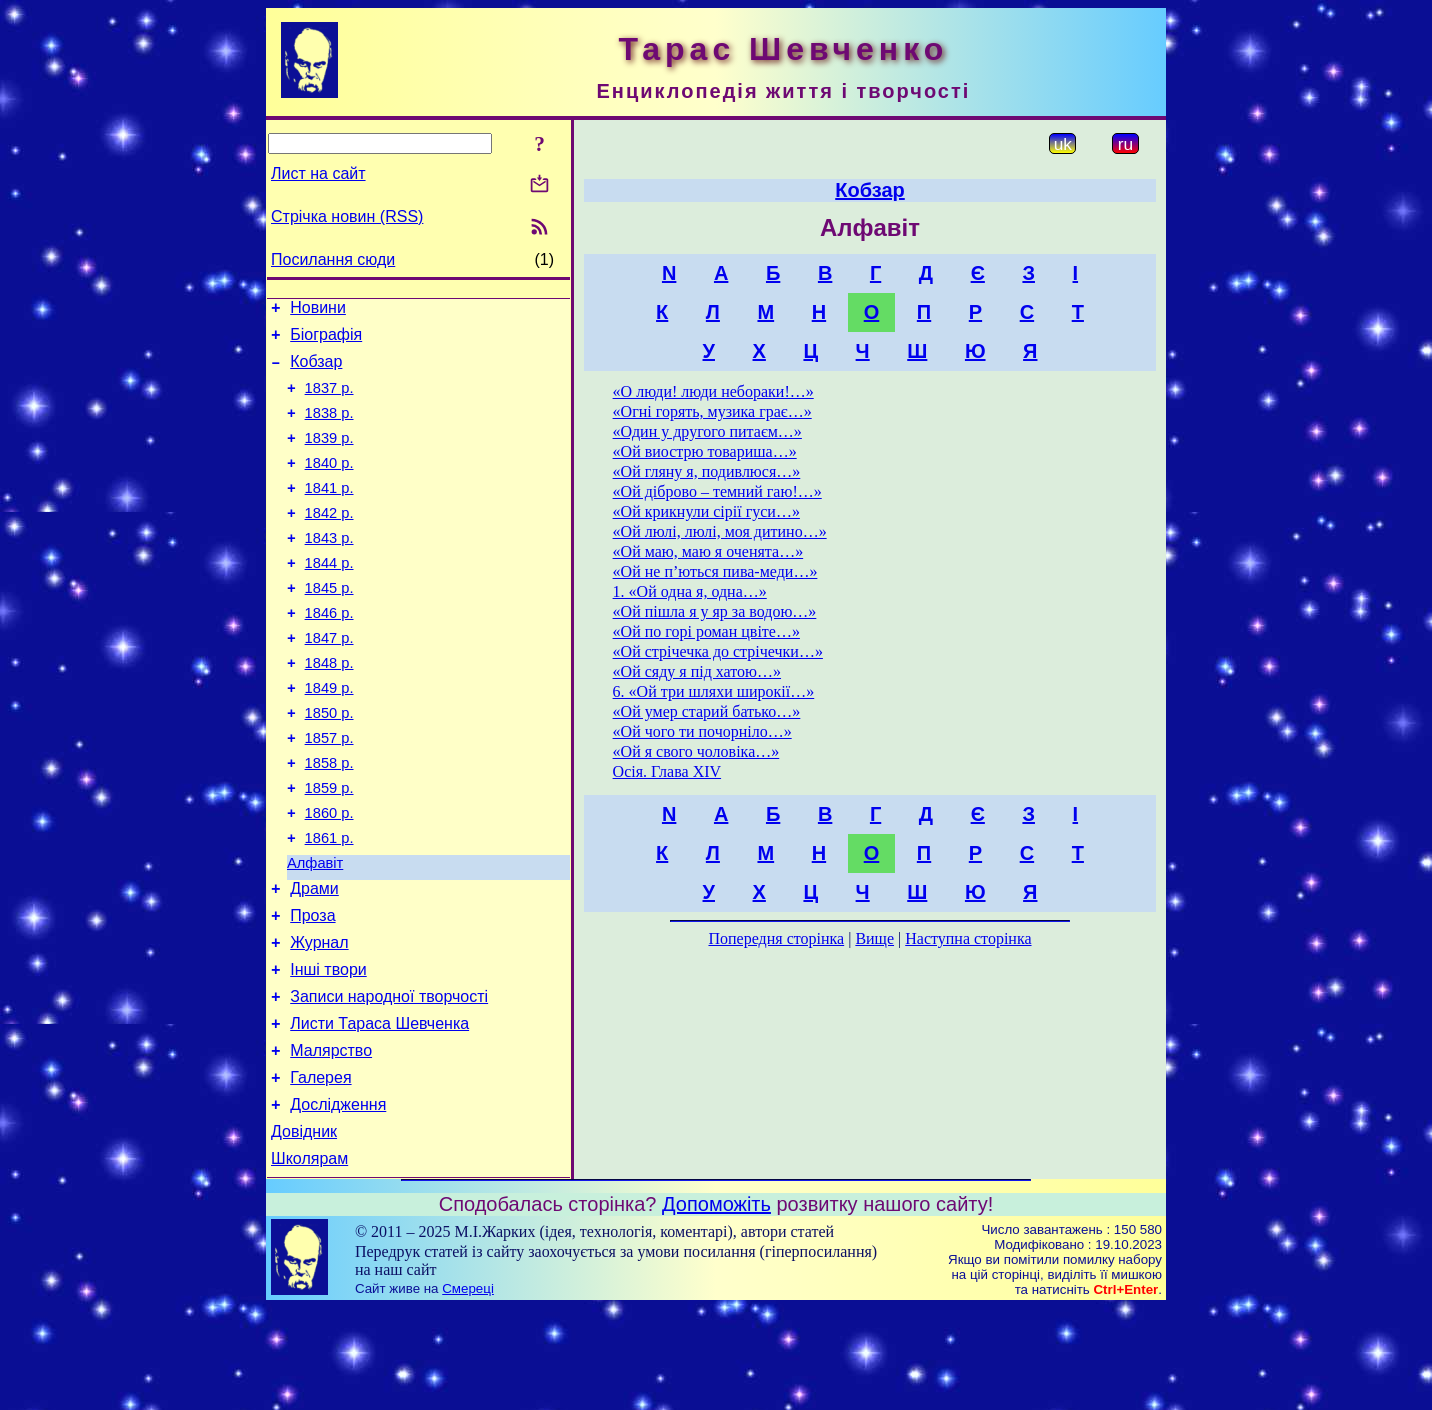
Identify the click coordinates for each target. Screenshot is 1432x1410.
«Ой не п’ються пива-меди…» (715, 571)
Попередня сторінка (776, 938)
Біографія (326, 340)
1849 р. (329, 736)
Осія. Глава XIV (667, 771)
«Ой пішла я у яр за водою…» (715, 611)
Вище (874, 938)
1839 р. (329, 456)
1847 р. (329, 680)
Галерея (320, 1170)
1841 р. (329, 512)
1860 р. (329, 876)
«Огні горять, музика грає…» (712, 411)
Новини (318, 310)
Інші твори (328, 1050)
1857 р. (329, 792)
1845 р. (329, 624)
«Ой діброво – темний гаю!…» (717, 491)
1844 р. (329, 596)
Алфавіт (315, 932)
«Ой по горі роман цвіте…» (706, 631)
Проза (312, 990)
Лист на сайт (318, 173)
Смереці (468, 1390)
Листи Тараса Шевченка (379, 1110)
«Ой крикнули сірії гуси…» (706, 511)
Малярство (331, 1140)
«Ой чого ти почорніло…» (702, 731)
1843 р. (329, 568)
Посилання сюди (333, 259)
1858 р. (329, 820)
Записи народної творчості (389, 1080)
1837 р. (329, 400)
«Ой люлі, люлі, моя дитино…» (720, 531)
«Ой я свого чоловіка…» (696, 751)
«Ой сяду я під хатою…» (697, 671)
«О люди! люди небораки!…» (713, 391)
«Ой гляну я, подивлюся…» (707, 471)
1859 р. (329, 848)
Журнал (319, 1020)
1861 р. (329, 904)
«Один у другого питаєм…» (707, 431)
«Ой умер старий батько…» (707, 711)
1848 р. (329, 708)
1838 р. (329, 428)
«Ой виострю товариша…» (705, 451)
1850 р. (329, 764)
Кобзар (316, 370)
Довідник (304, 1230)
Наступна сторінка (968, 938)
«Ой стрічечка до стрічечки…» (718, 651)
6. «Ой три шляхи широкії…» (714, 691)
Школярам (309, 1260)
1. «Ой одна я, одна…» (690, 591)
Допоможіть (716, 1306)
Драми (314, 960)
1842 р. (329, 540)
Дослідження (338, 1200)
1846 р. (329, 652)
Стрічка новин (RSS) (347, 216)
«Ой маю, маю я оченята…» (708, 551)
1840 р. (329, 484)
